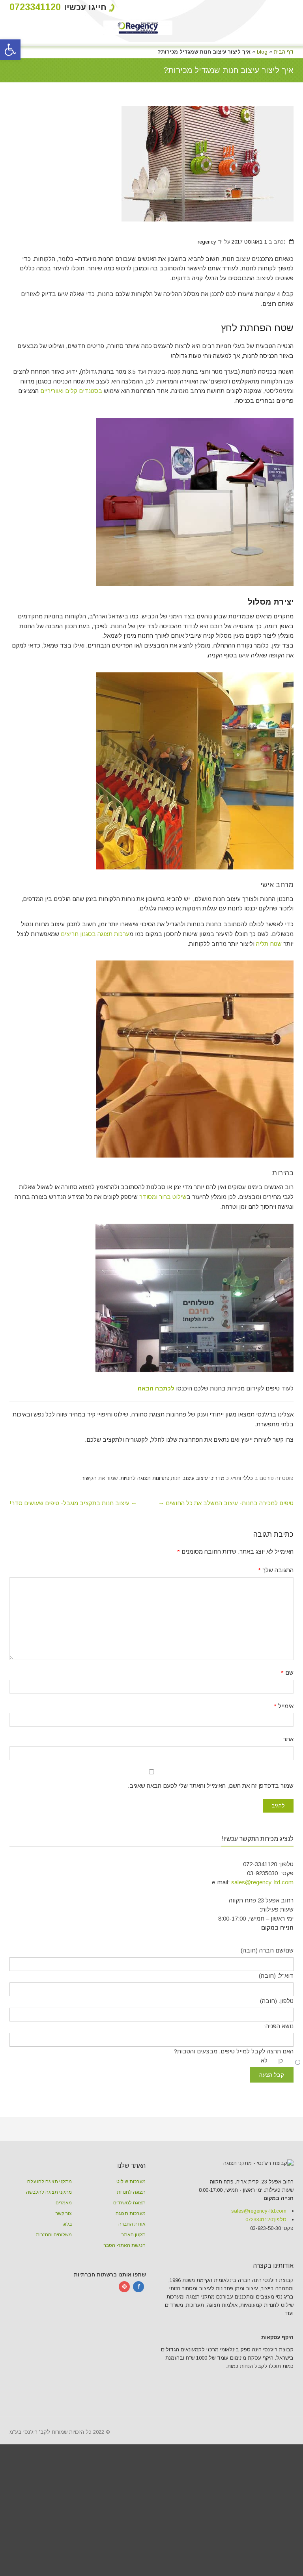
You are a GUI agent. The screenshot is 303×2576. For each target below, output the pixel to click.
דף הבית (284, 52)
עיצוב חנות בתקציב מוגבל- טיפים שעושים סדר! (73, 1552)
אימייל (284, 1755)
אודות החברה (132, 2273)
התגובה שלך (276, 1619)
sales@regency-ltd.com (262, 1931)
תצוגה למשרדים (129, 2252)
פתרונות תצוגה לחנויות (145, 1528)
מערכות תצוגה (131, 2263)
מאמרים (64, 2252)
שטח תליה (268, 943)
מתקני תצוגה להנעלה (49, 2231)
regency (207, 242)
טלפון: (265, 2320)
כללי (248, 1528)
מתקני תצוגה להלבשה (49, 2242)
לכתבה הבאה (156, 1438)
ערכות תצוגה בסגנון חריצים (95, 934)
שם (287, 1721)
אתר (288, 1788)
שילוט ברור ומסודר (163, 1196)
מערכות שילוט (131, 2231)
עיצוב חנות (183, 1528)
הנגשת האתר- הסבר (125, 2295)
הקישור (89, 1528)
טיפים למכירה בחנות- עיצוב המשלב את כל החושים (226, 1552)
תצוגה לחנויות (131, 2242)
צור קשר (64, 2263)
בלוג (67, 2273)
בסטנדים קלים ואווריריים (71, 390)
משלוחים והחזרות (54, 2284)
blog (262, 52)
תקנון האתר (134, 2284)
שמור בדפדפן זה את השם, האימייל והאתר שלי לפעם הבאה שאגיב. (211, 1835)
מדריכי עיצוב (210, 1528)
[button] (10, 49)
